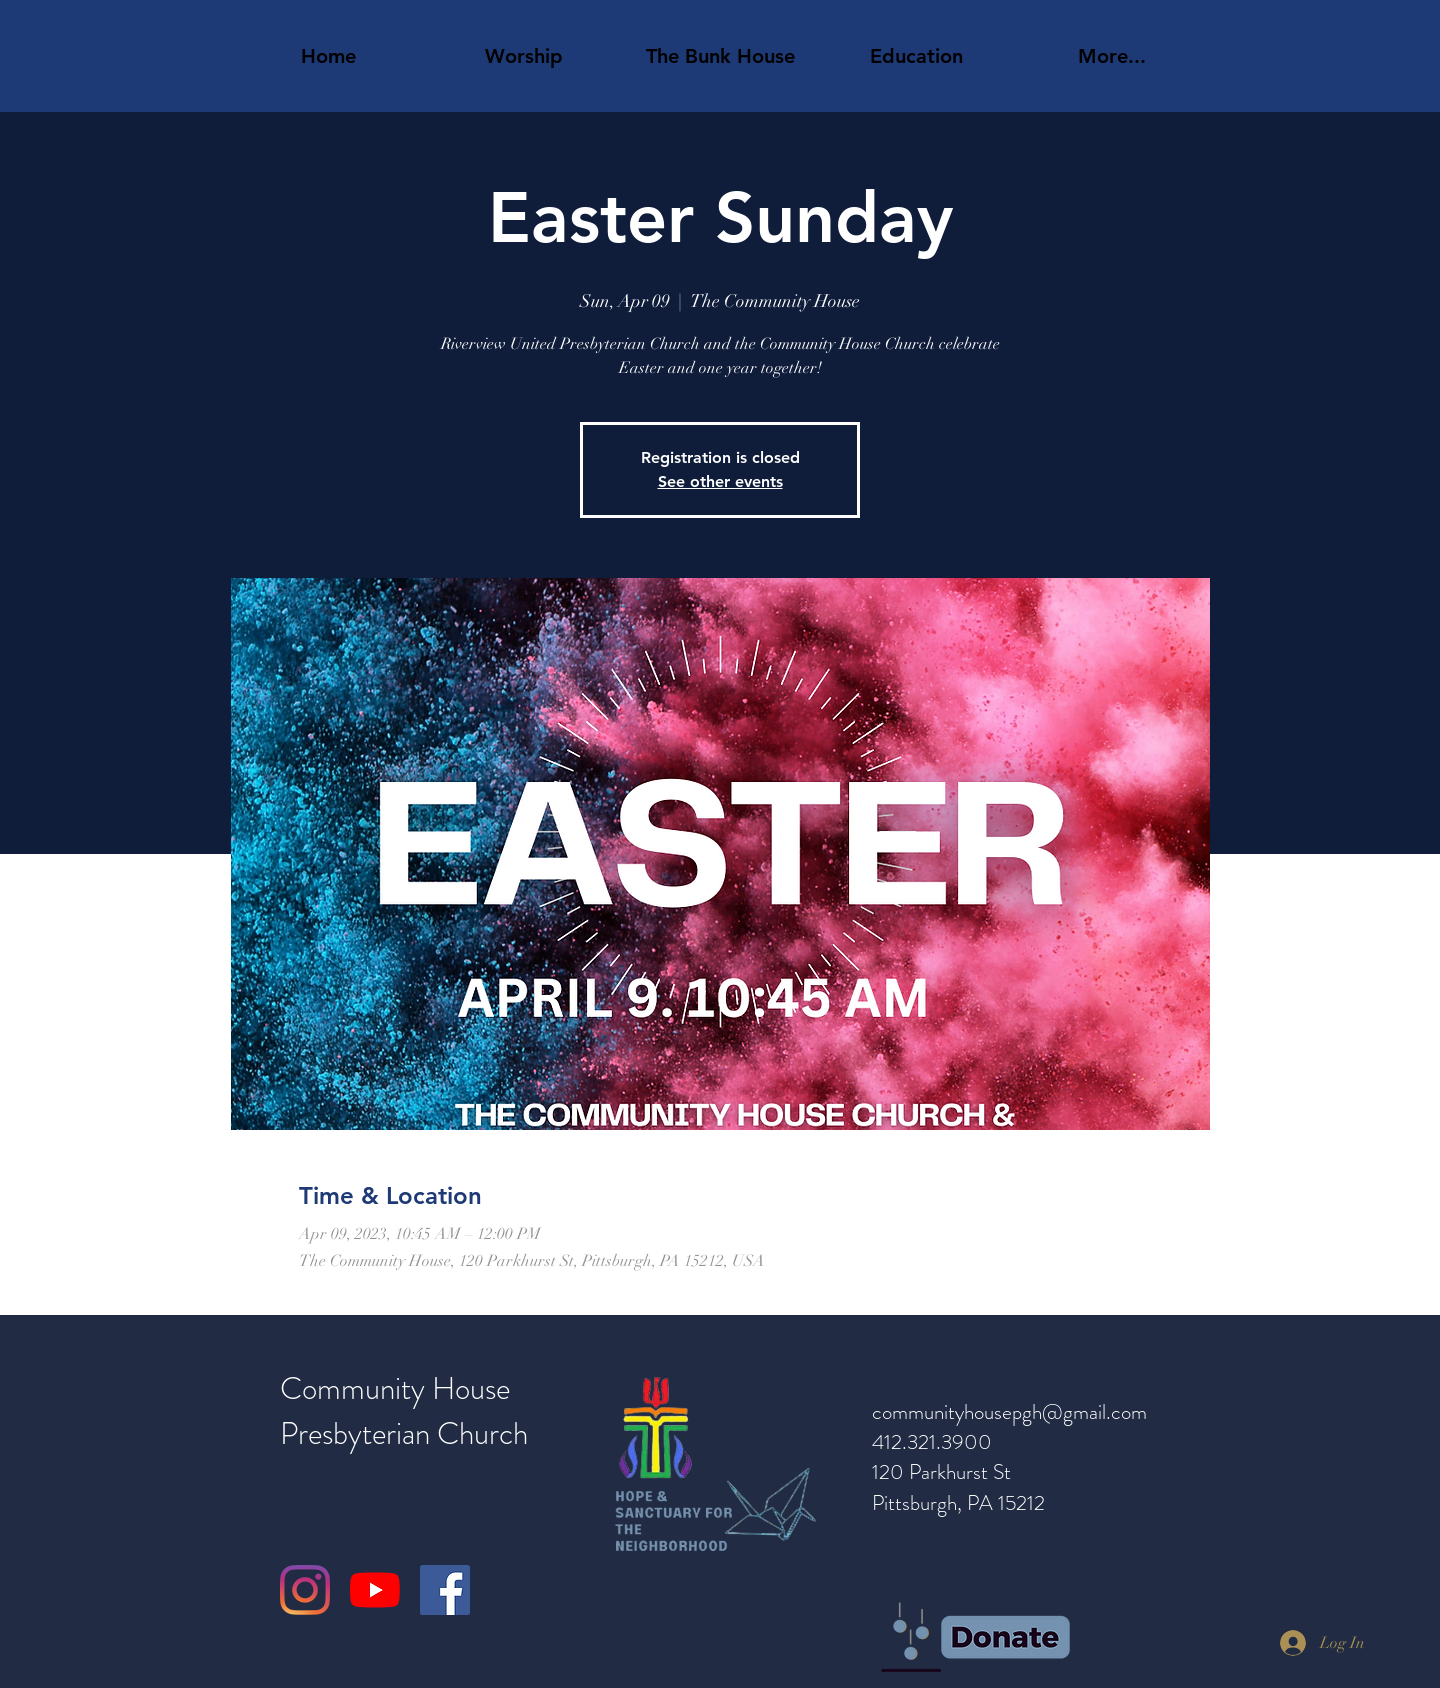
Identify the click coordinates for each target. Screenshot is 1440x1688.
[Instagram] (305, 1590)
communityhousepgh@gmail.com (1009, 1412)
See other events (720, 481)
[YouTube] (375, 1590)
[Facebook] (445, 1590)
